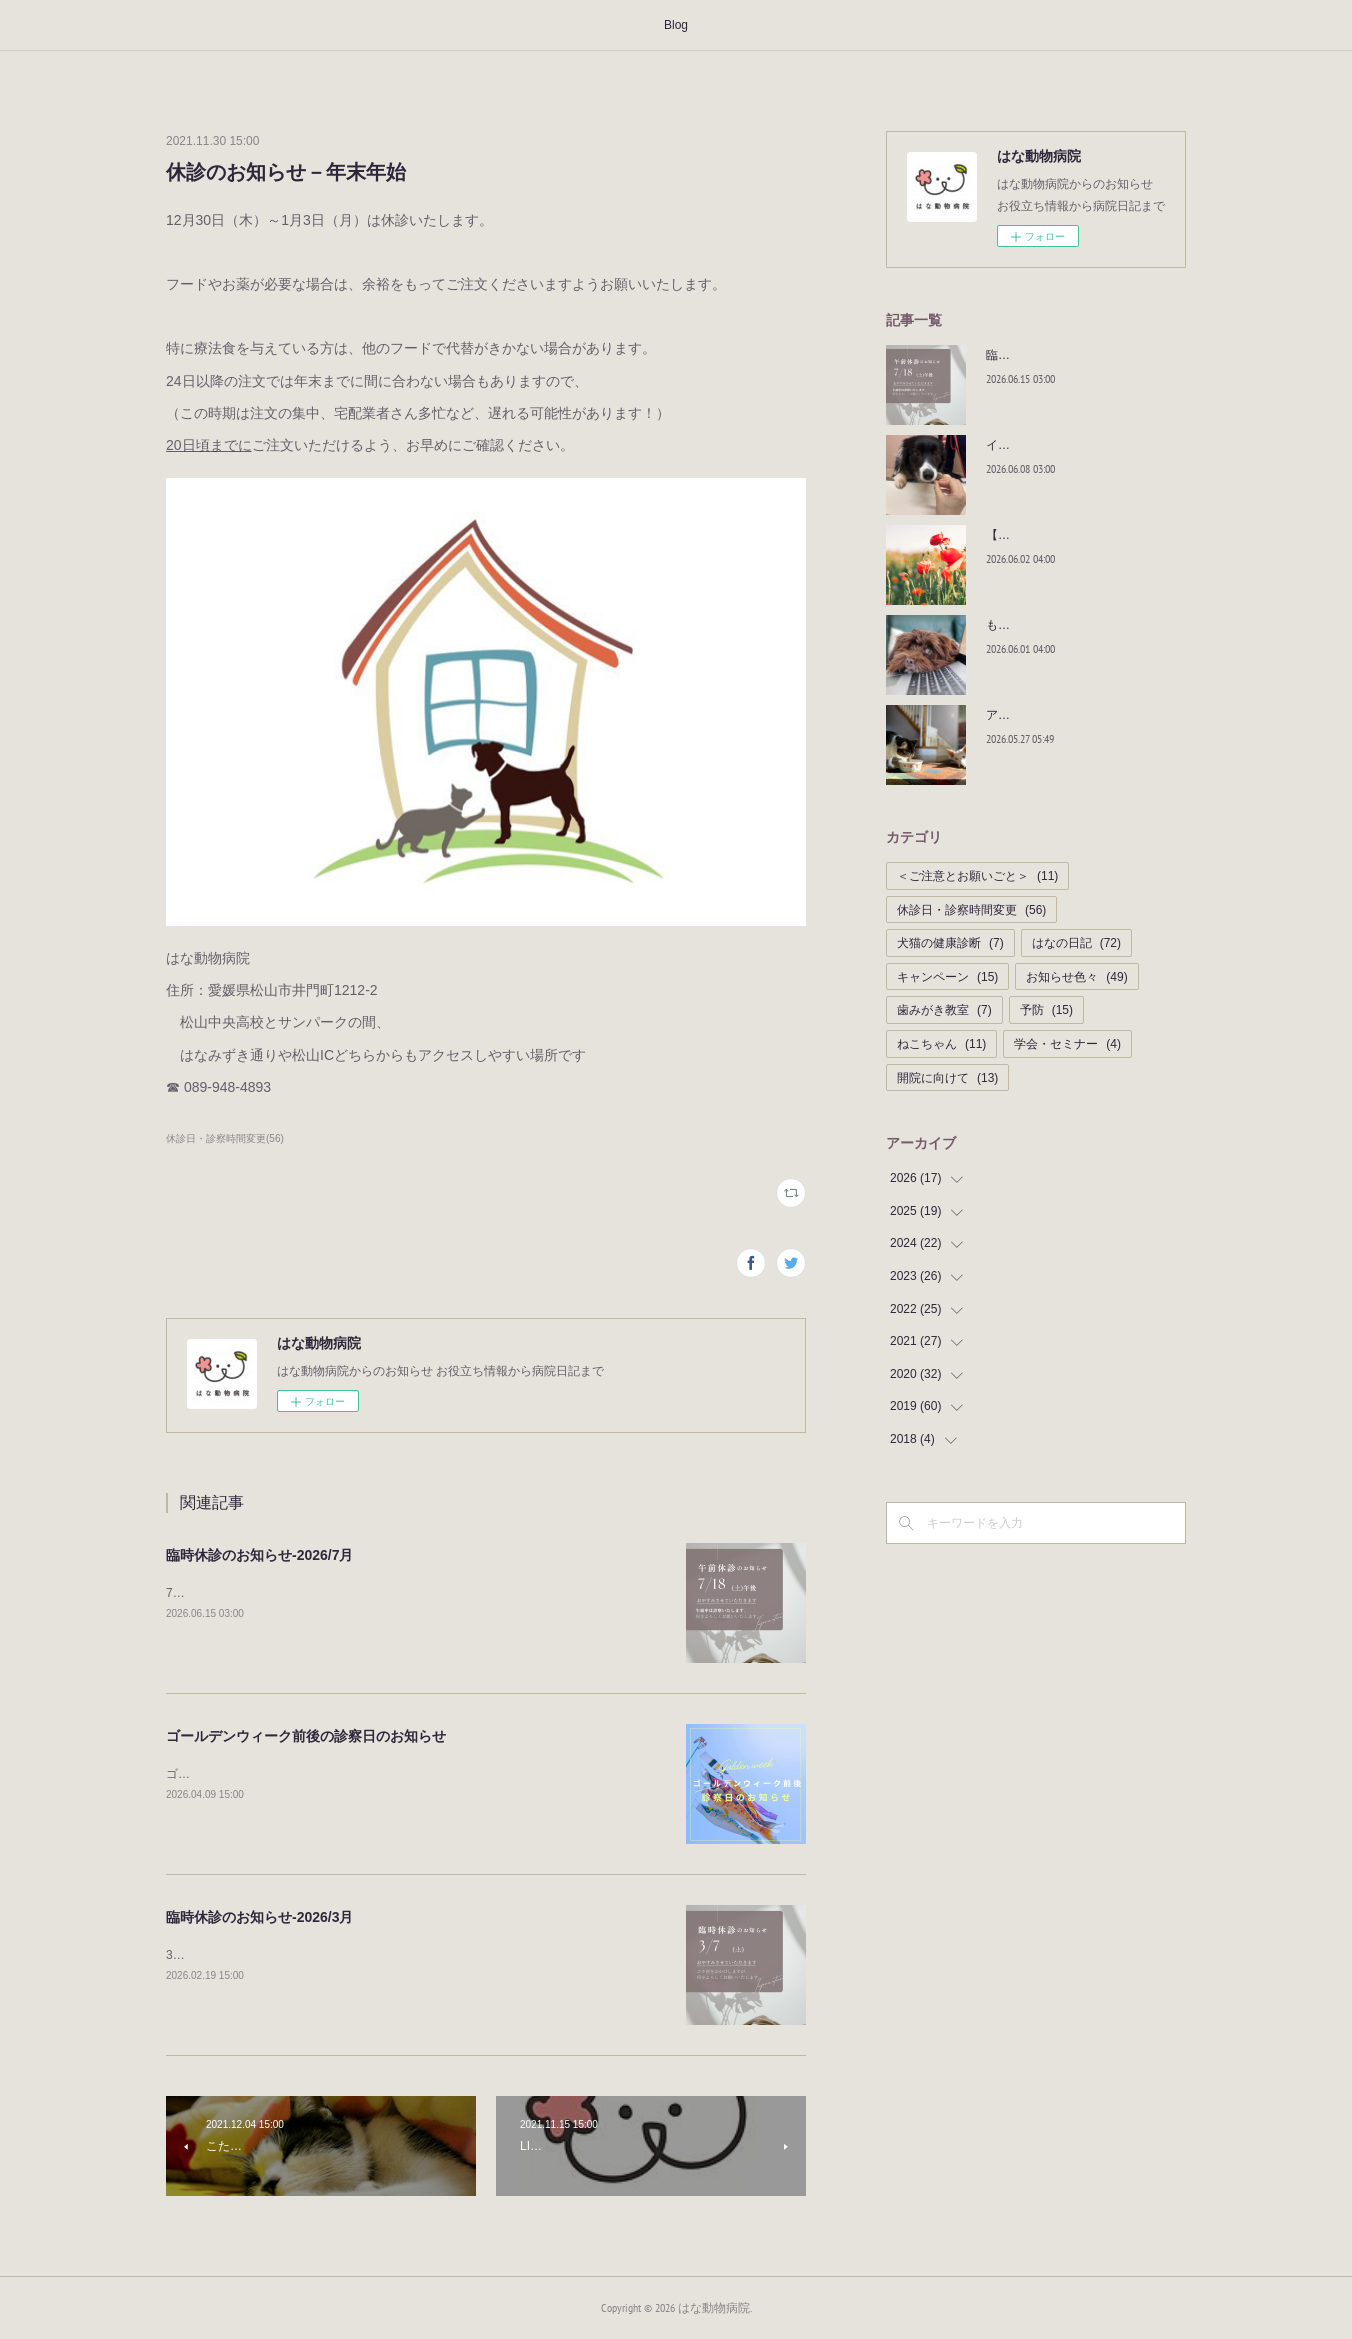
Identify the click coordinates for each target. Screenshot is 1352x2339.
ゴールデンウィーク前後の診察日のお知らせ (306, 1736)
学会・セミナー (1067, 1044)
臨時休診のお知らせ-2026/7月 (259, 1555)
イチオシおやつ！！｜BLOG (1062, 445)
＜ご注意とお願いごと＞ (977, 876)
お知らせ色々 (1076, 977)
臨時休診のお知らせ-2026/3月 (259, 1917)
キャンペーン (947, 977)
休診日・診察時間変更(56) (225, 1138)
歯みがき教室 (944, 1010)
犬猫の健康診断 (950, 943)
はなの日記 (1076, 943)
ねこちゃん (941, 1044)
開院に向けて (947, 1078)
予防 (1046, 1010)
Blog (676, 25)
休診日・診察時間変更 (971, 910)
